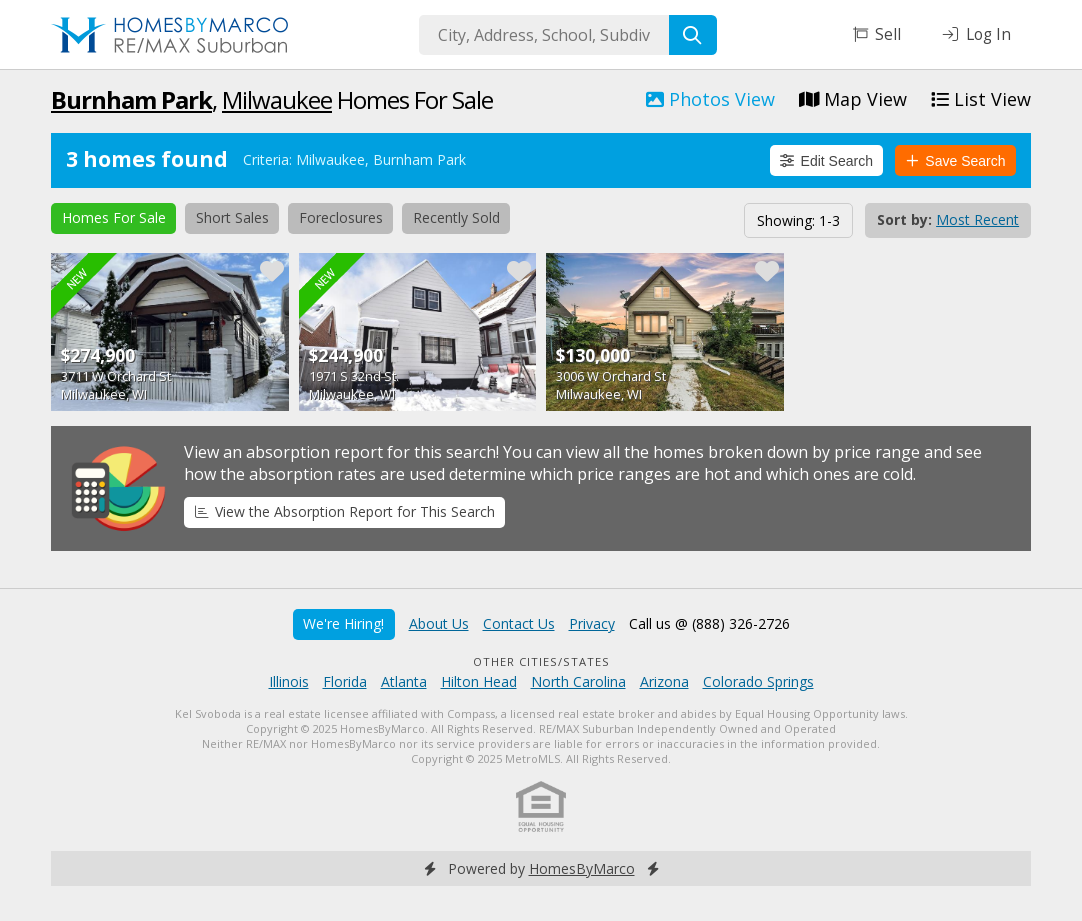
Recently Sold (456, 217)
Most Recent (977, 219)
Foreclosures (341, 217)
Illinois (289, 681)
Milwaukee (277, 99)
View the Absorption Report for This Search (345, 511)
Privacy (592, 623)
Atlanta (404, 681)
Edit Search (826, 161)
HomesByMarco (582, 868)
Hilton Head (479, 681)
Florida (345, 681)
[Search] (693, 35)
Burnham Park (131, 99)
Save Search (956, 161)
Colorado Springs (758, 681)
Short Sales (232, 217)
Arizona (664, 681)
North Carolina (578, 681)
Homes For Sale (114, 217)
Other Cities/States (541, 661)
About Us (439, 623)
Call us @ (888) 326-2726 (709, 623)
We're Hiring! (343, 623)
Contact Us (519, 623)
